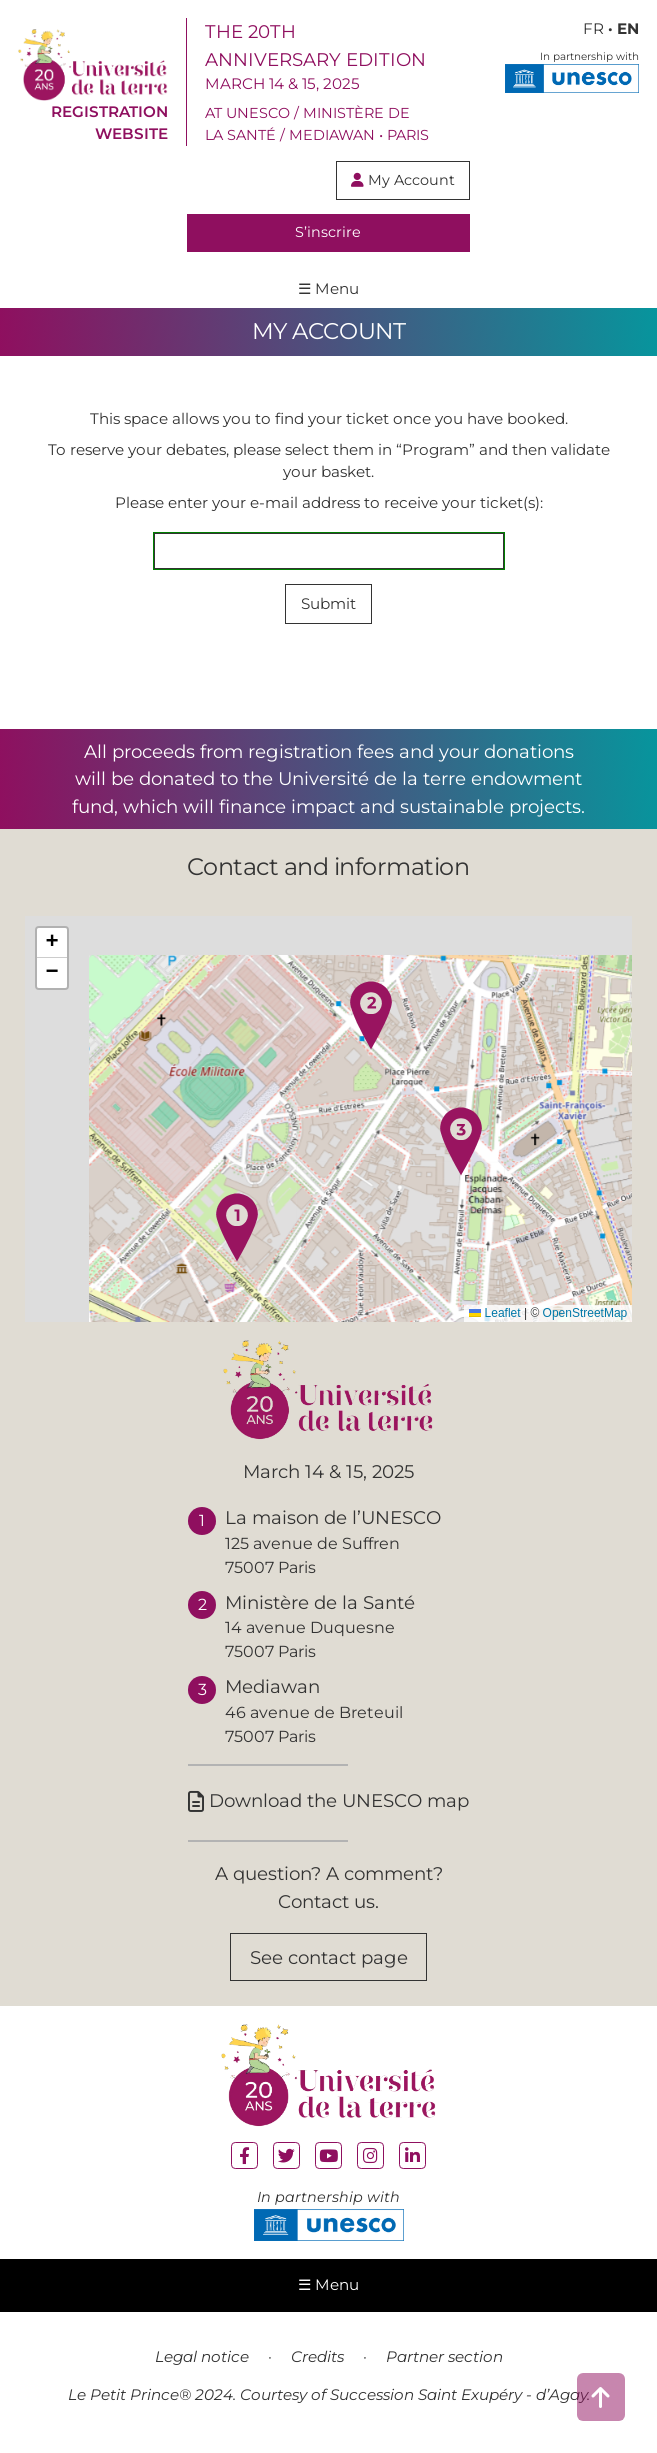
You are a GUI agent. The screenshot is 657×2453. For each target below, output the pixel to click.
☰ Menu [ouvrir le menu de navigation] (328, 288)
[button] (237, 1227)
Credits (317, 2356)
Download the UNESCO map (328, 1800)
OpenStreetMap (585, 1313)
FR (593, 28)
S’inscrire (328, 232)
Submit (328, 603)
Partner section (444, 2356)
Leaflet (494, 1313)
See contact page (329, 1957)
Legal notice (202, 2356)
